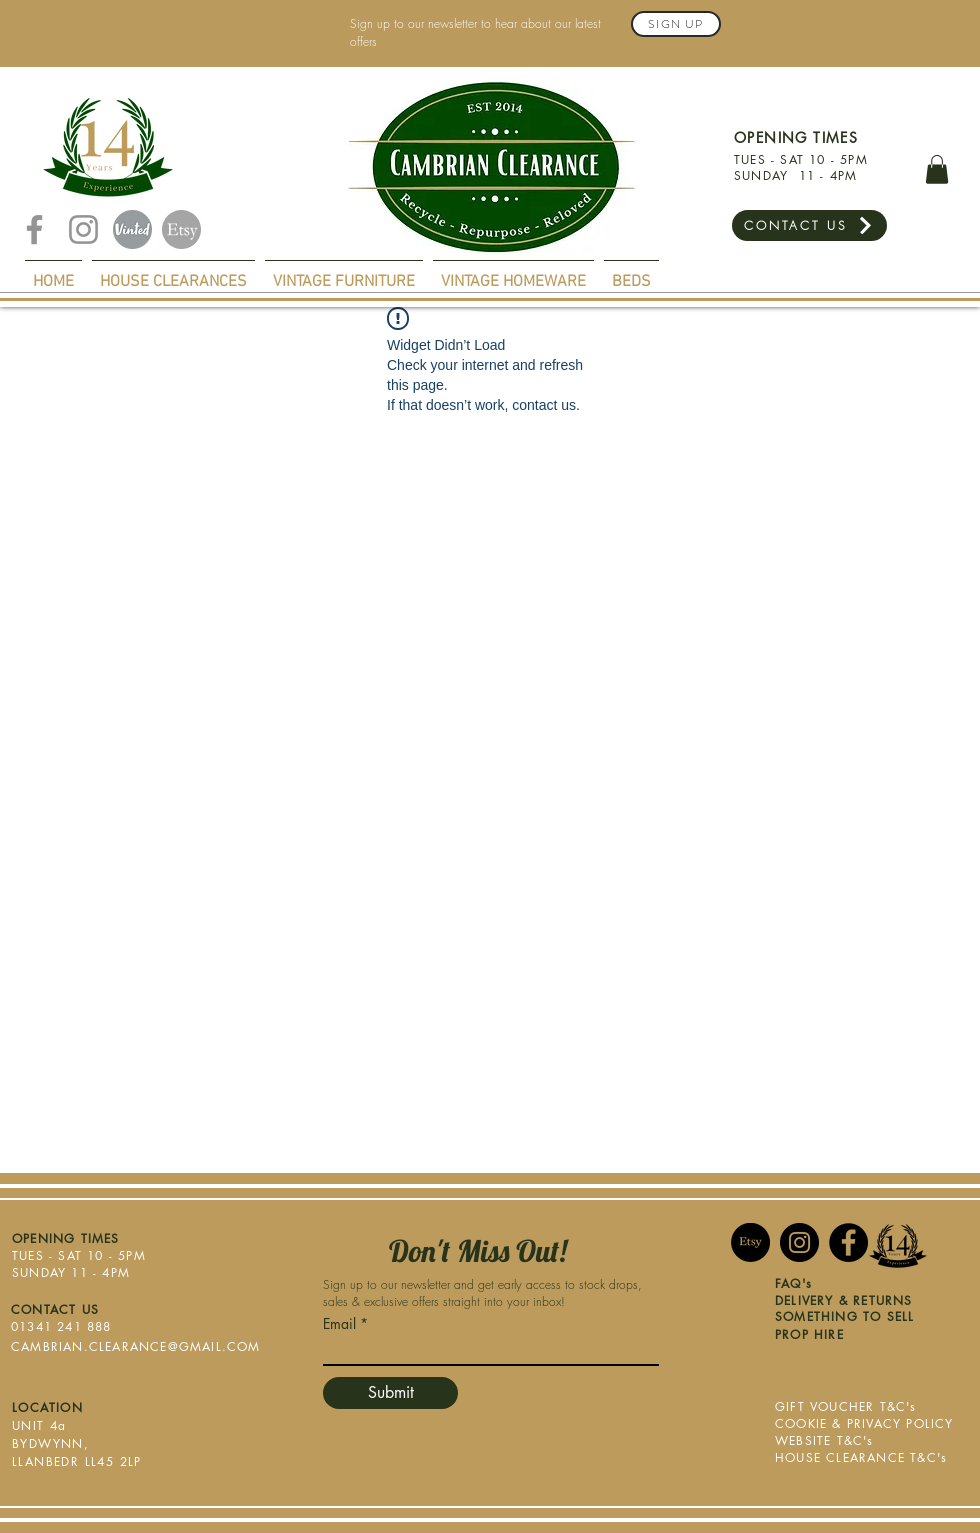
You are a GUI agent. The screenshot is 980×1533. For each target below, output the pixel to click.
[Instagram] (83, 229)
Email (339, 1324)
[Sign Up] (676, 24)
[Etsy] (181, 229)
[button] (937, 169)
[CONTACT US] (809, 225)
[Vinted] (132, 229)
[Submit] (390, 1393)
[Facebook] (34, 229)
